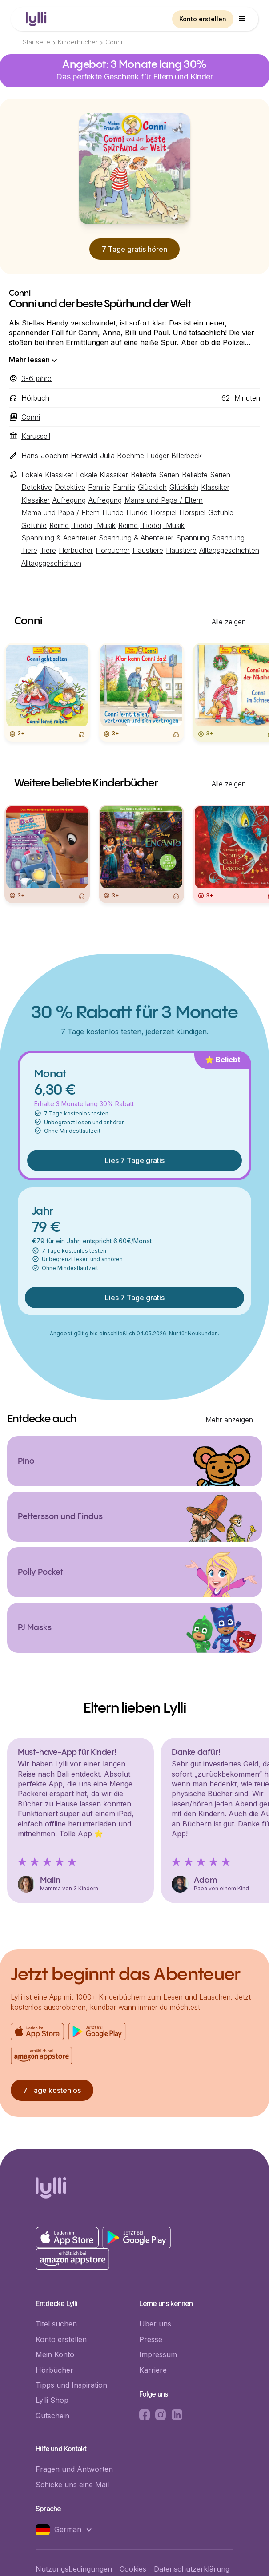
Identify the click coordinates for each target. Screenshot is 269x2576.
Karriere (153, 2370)
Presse (150, 2339)
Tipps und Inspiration (71, 2385)
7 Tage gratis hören (134, 249)
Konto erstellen (202, 19)
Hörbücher (54, 2370)
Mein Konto (55, 2354)
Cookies (133, 2568)
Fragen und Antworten (74, 2469)
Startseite (36, 42)
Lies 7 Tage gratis (135, 1160)
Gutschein (52, 2415)
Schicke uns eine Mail (72, 2484)
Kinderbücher (78, 42)
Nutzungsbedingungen (74, 2568)
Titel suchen (56, 2323)
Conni (113, 42)
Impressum (158, 2354)
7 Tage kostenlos (52, 2090)
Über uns (155, 2323)
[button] (242, 19)
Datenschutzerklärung (191, 2568)
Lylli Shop (52, 2400)
